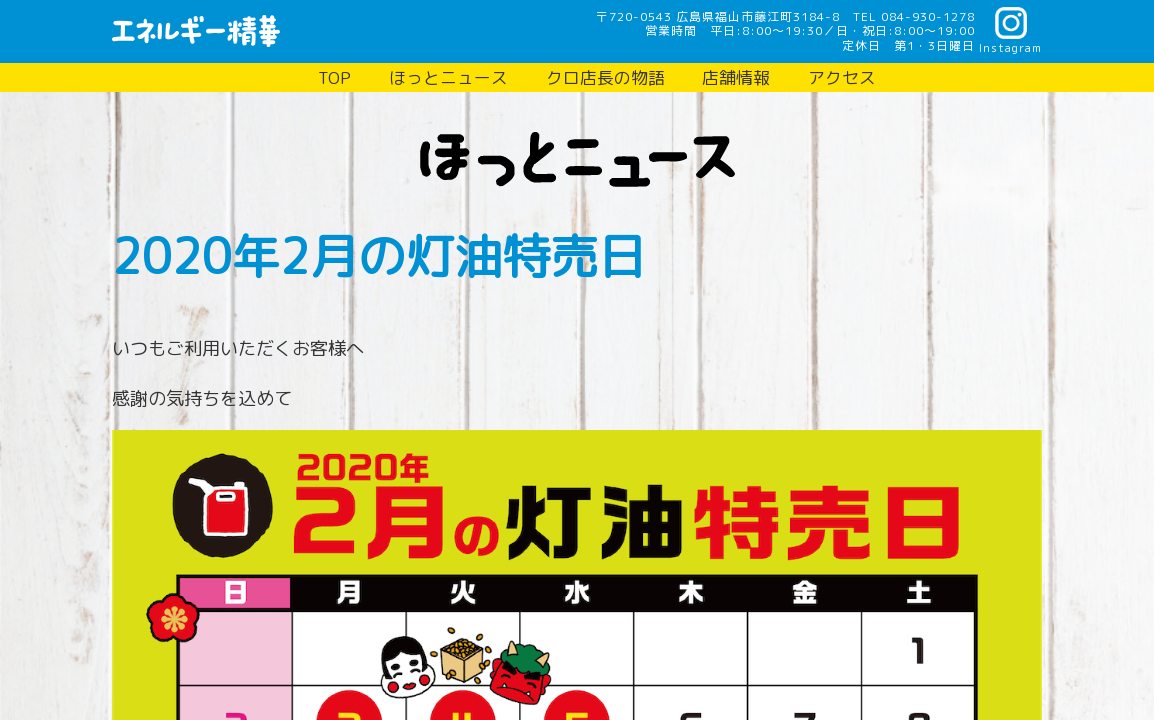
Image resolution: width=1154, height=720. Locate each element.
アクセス (842, 77)
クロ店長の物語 (605, 77)
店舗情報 (736, 77)
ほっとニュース (448, 77)
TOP (334, 77)
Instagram (1010, 47)
